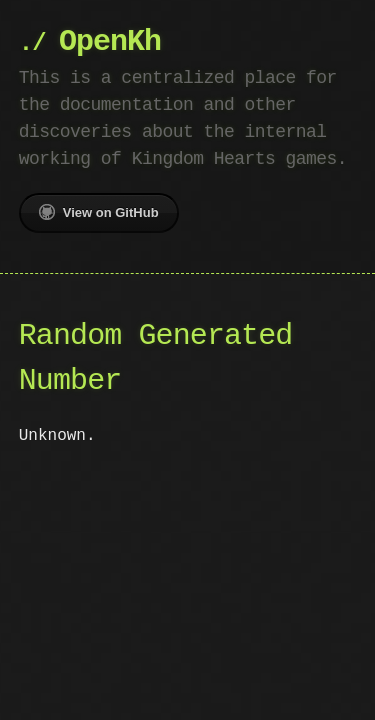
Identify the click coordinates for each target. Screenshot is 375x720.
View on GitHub (99, 212)
